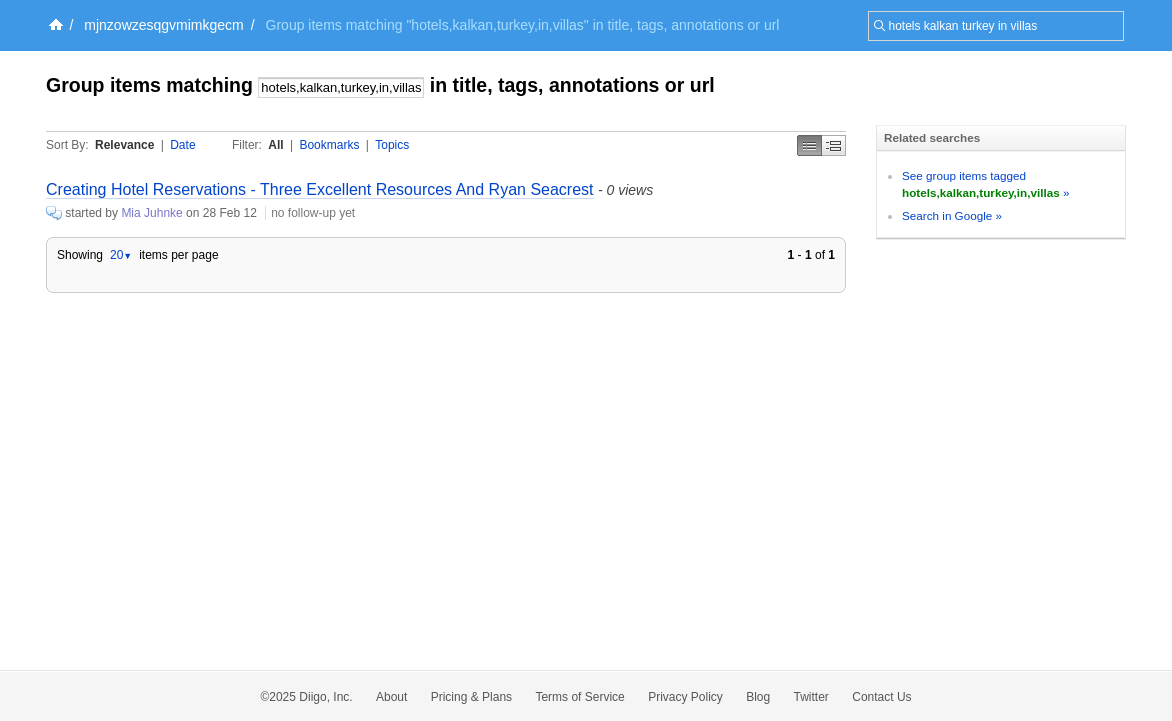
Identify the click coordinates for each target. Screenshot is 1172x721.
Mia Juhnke (151, 213)
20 (121, 255)
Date (182, 145)
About (391, 697)
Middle (834, 145)
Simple (809, 145)
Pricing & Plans (471, 697)
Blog (758, 697)
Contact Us (881, 697)
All (275, 145)
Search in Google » (952, 215)
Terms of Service (579, 697)
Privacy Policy (685, 697)
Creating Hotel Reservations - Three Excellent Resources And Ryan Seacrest (320, 189)
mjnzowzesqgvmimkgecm (163, 25)
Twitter (811, 697)
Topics (392, 145)
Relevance (124, 145)
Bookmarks (329, 145)
